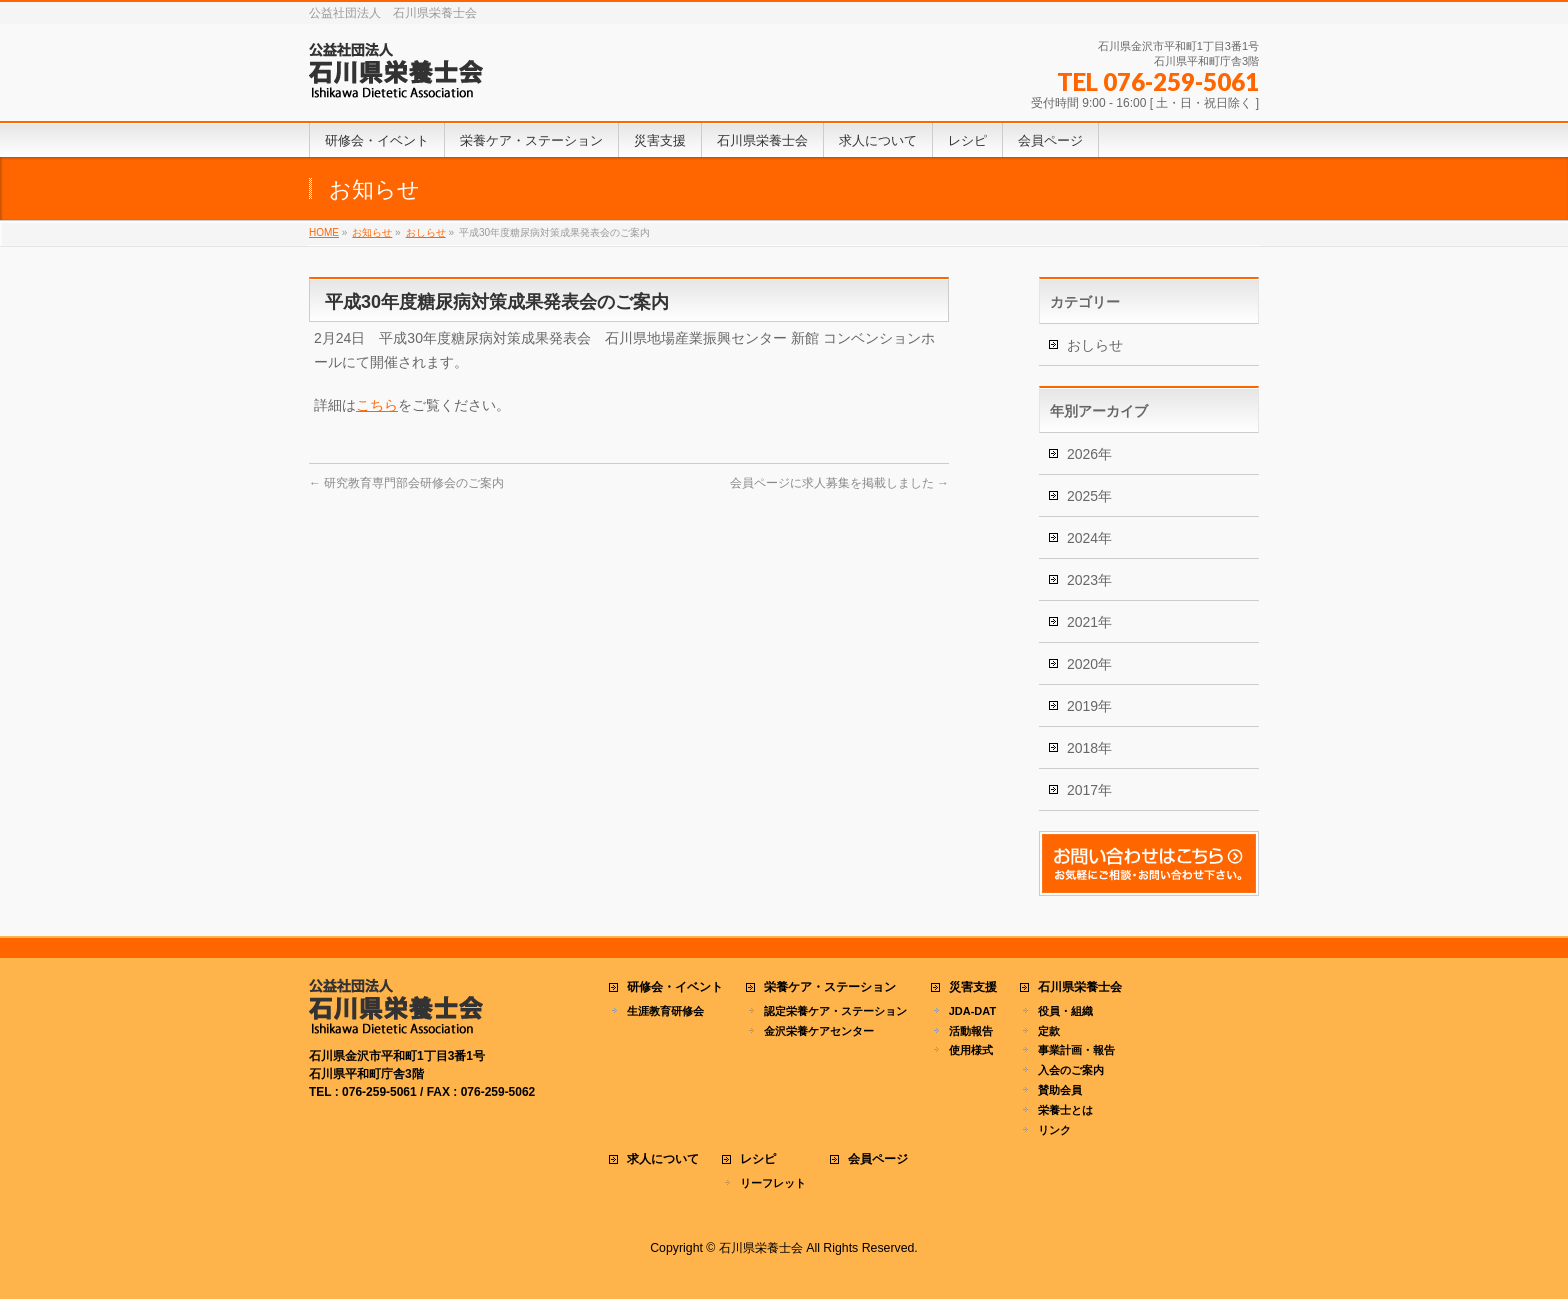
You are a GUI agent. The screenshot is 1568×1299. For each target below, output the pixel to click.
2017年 (1089, 790)
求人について (663, 1159)
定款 (1049, 1031)
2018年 (1089, 748)
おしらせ (1095, 345)
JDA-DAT (972, 1011)
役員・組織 (1065, 1011)
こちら (377, 405)
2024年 (1089, 538)
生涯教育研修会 (665, 1011)
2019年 (1089, 706)
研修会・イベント (675, 987)
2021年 (1089, 622)
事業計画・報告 (1076, 1050)
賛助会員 (1060, 1090)
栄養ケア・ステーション (830, 987)
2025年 (1089, 496)
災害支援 (973, 987)
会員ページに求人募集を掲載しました (839, 483)
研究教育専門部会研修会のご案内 (406, 483)
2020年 (1089, 664)
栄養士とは (1065, 1110)
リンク (1054, 1130)
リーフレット (773, 1183)
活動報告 (971, 1031)
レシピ (758, 1159)
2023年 (1089, 580)
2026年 (1089, 454)
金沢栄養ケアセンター (819, 1031)
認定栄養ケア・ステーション (835, 1011)
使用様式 (971, 1050)
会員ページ (878, 1159)
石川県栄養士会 (1080, 987)
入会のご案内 (1071, 1070)
